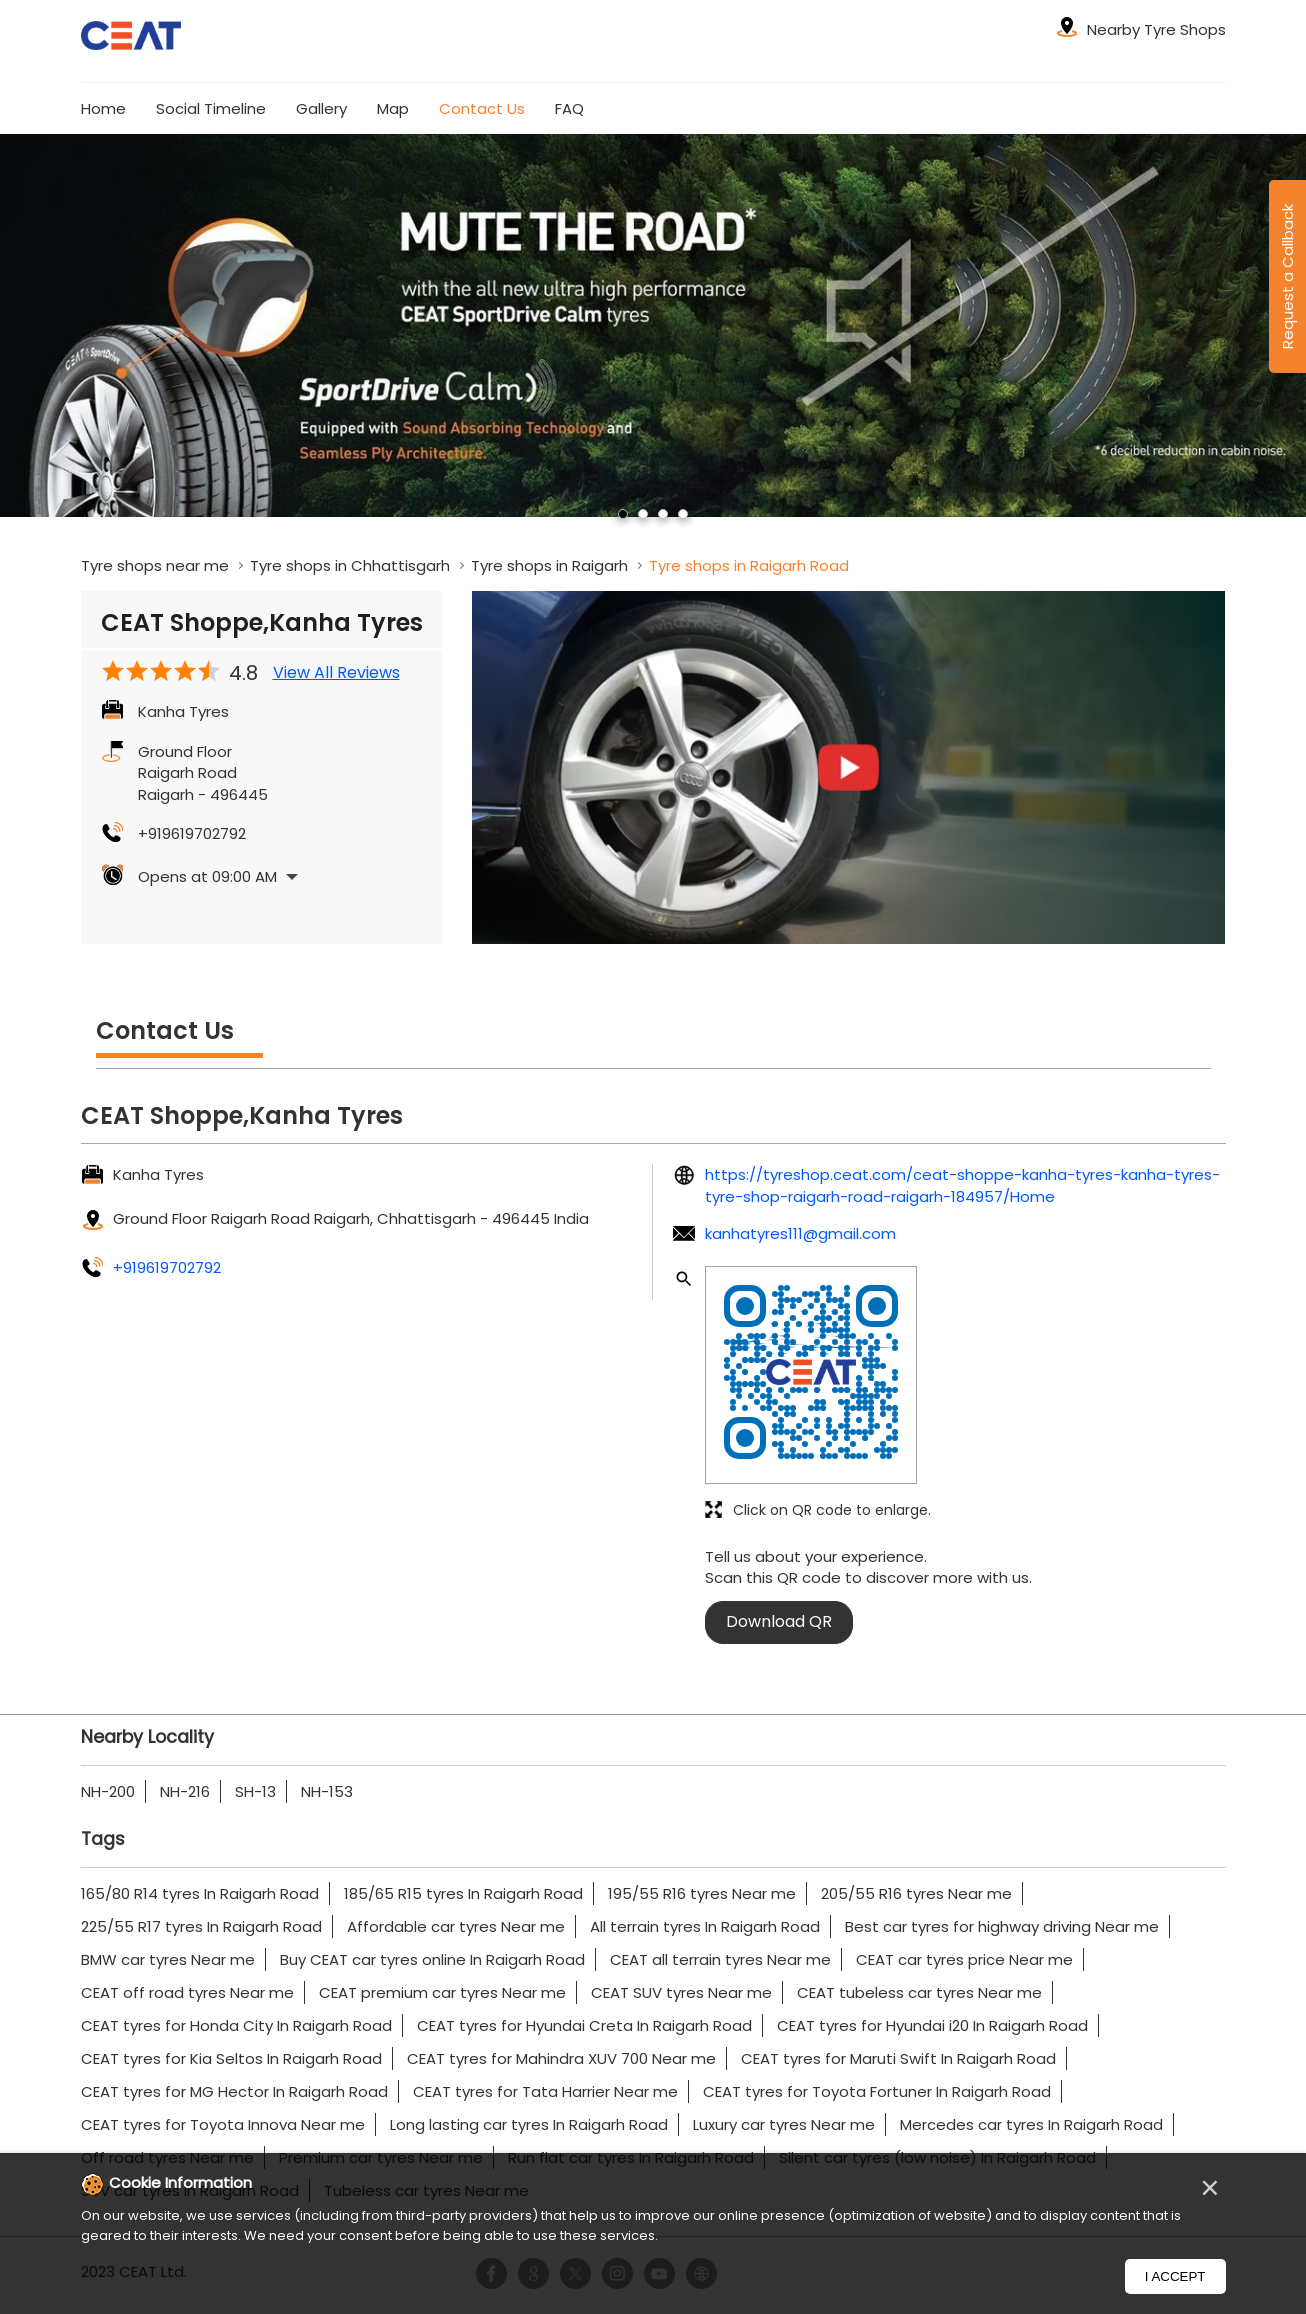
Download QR (779, 1621)
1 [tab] (623, 514)
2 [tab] (643, 514)
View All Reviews (336, 673)
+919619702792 (192, 833)
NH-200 (108, 1791)
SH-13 (255, 1791)
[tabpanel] (653, 325)
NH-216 (185, 1791)
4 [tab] (683, 514)
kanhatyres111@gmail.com (800, 1233)
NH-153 (327, 1791)
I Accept (1175, 2276)
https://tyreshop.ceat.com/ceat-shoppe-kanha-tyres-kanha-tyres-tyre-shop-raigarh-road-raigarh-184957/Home (962, 1185)
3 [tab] (663, 514)
